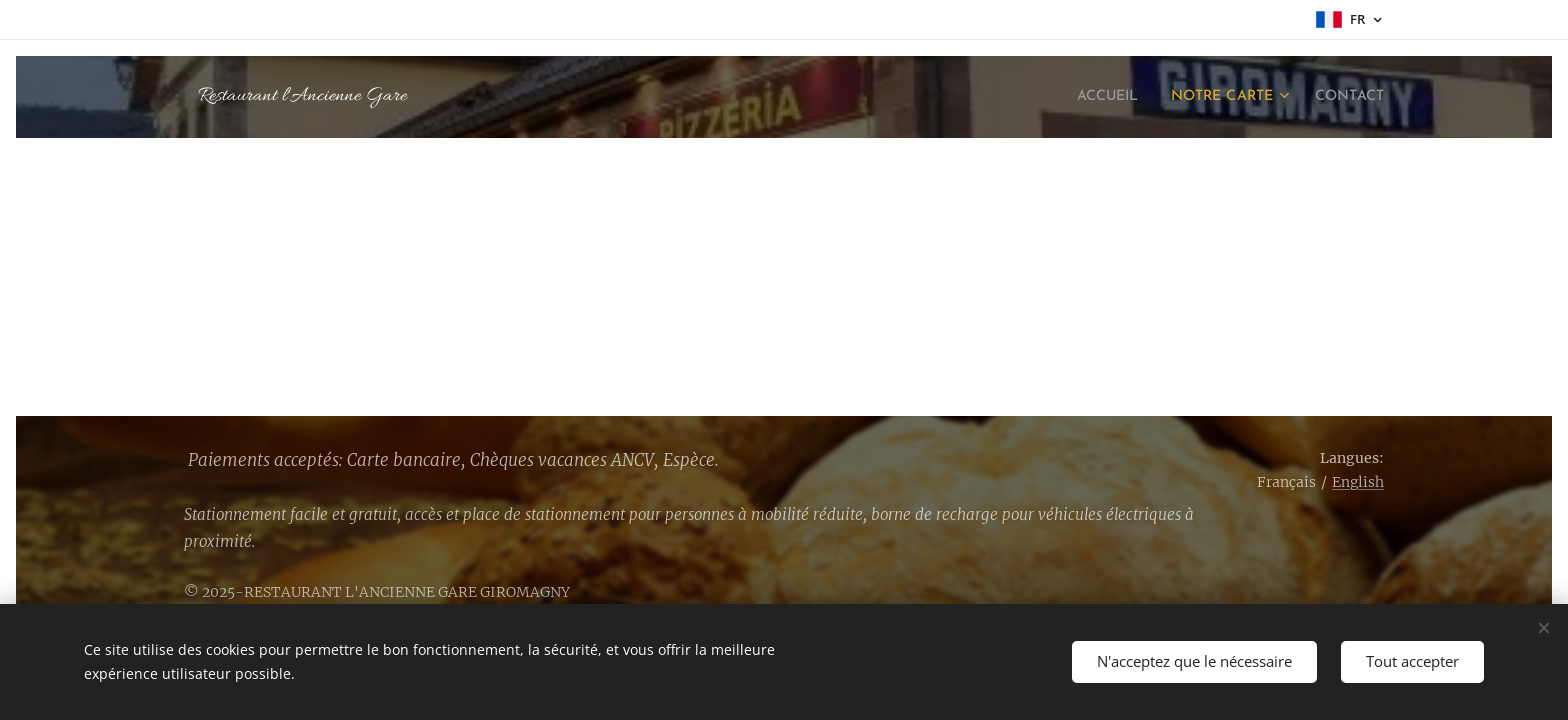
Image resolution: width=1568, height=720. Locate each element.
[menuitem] (1082, 97)
